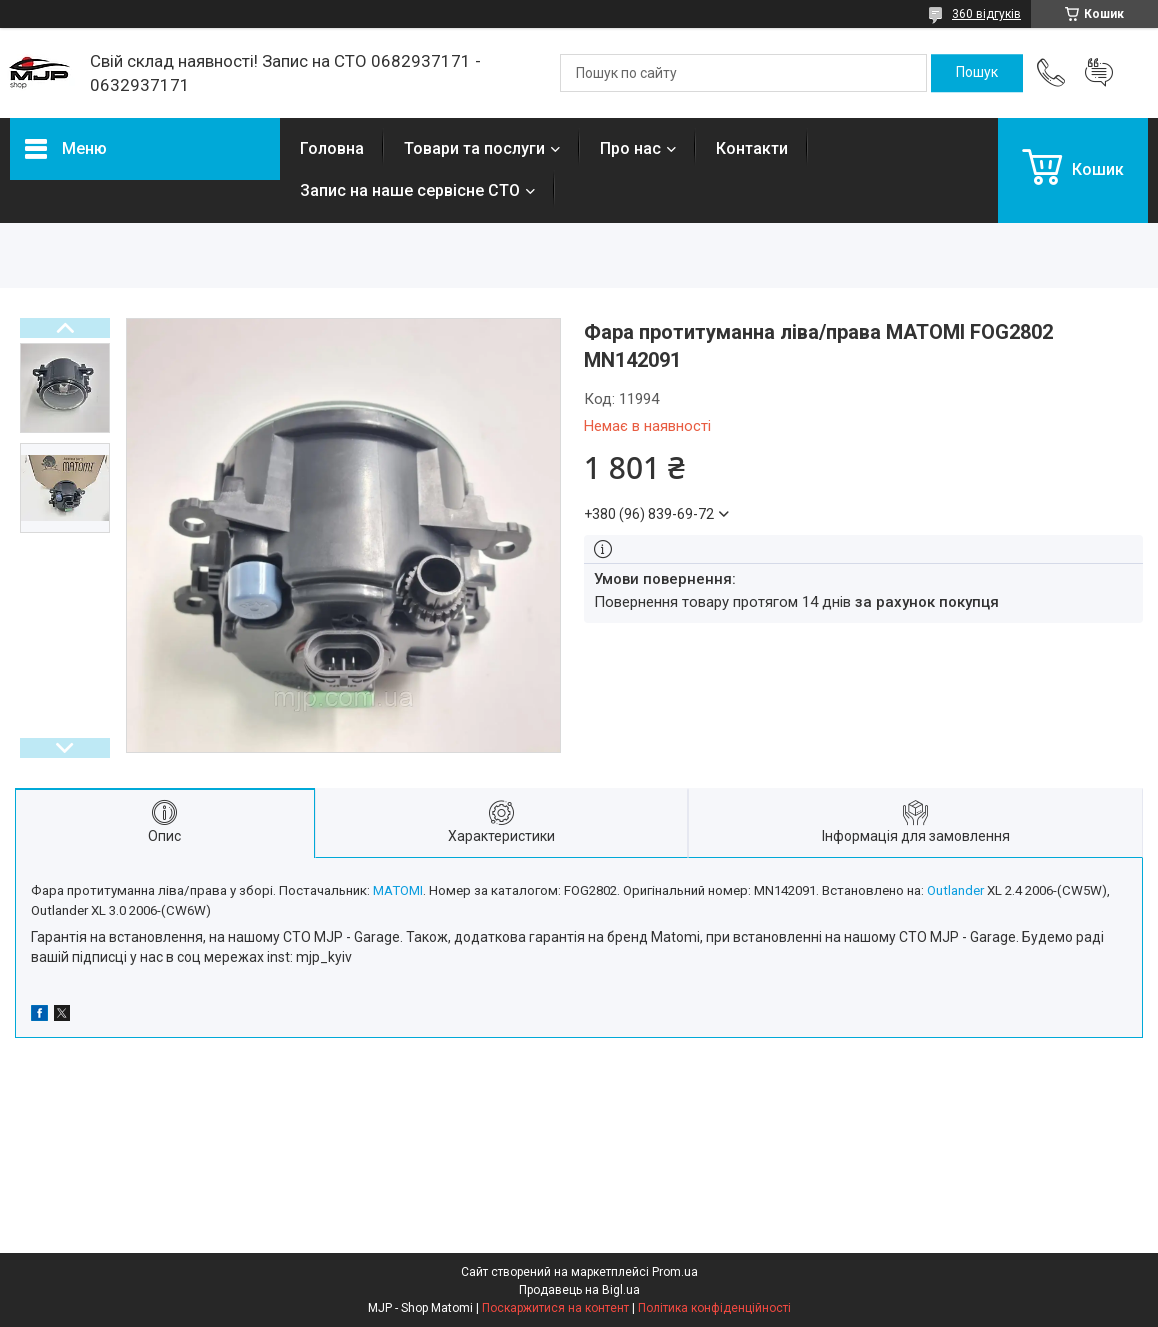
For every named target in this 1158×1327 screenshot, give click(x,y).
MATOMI (398, 890)
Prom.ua (675, 1272)
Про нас (630, 148)
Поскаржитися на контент (555, 1308)
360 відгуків (986, 14)
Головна (332, 148)
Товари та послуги (474, 148)
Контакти (752, 148)
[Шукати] (977, 73)
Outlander (955, 890)
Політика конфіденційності (714, 1308)
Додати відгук (1099, 73)
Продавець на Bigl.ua (579, 1290)
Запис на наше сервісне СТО (410, 190)
